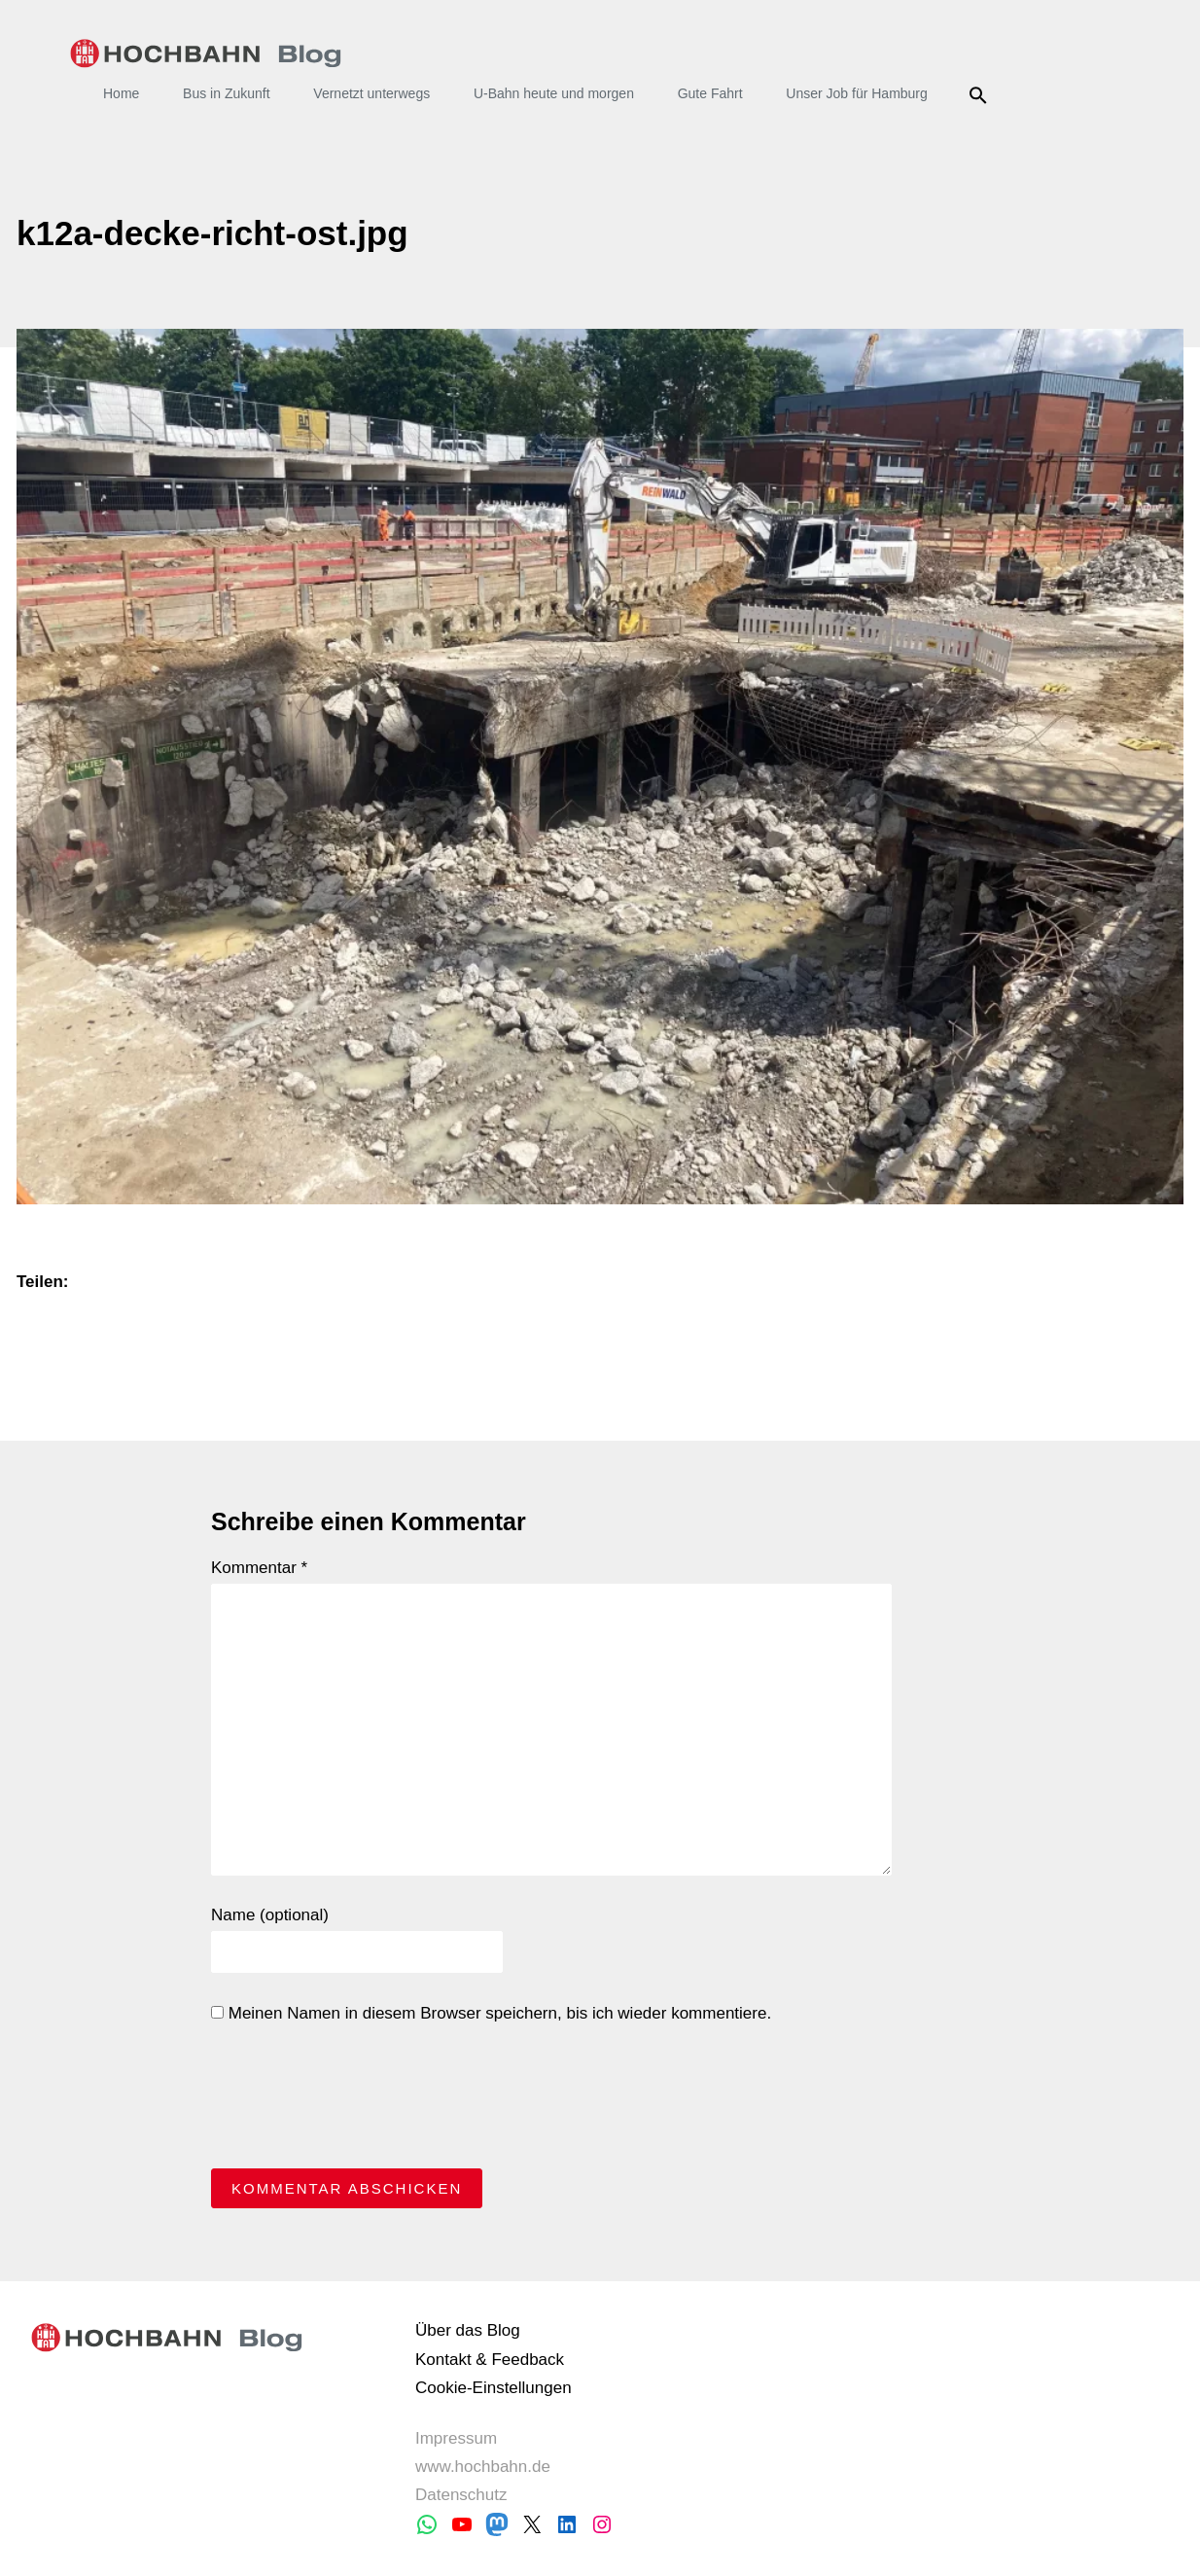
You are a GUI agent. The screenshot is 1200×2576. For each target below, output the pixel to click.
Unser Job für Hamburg (857, 93)
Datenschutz (461, 2495)
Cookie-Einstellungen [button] (493, 2388)
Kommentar (259, 1567)
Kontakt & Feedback (489, 2359)
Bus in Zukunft (226, 93)
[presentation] (359, 2101)
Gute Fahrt (710, 93)
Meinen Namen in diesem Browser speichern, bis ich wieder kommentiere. (491, 2013)
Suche (982, 95)
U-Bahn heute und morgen (554, 93)
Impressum (456, 2438)
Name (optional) (270, 1915)
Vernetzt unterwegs (371, 93)
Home (121, 93)
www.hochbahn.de (482, 2466)
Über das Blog (467, 2330)
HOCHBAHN (205, 53)
